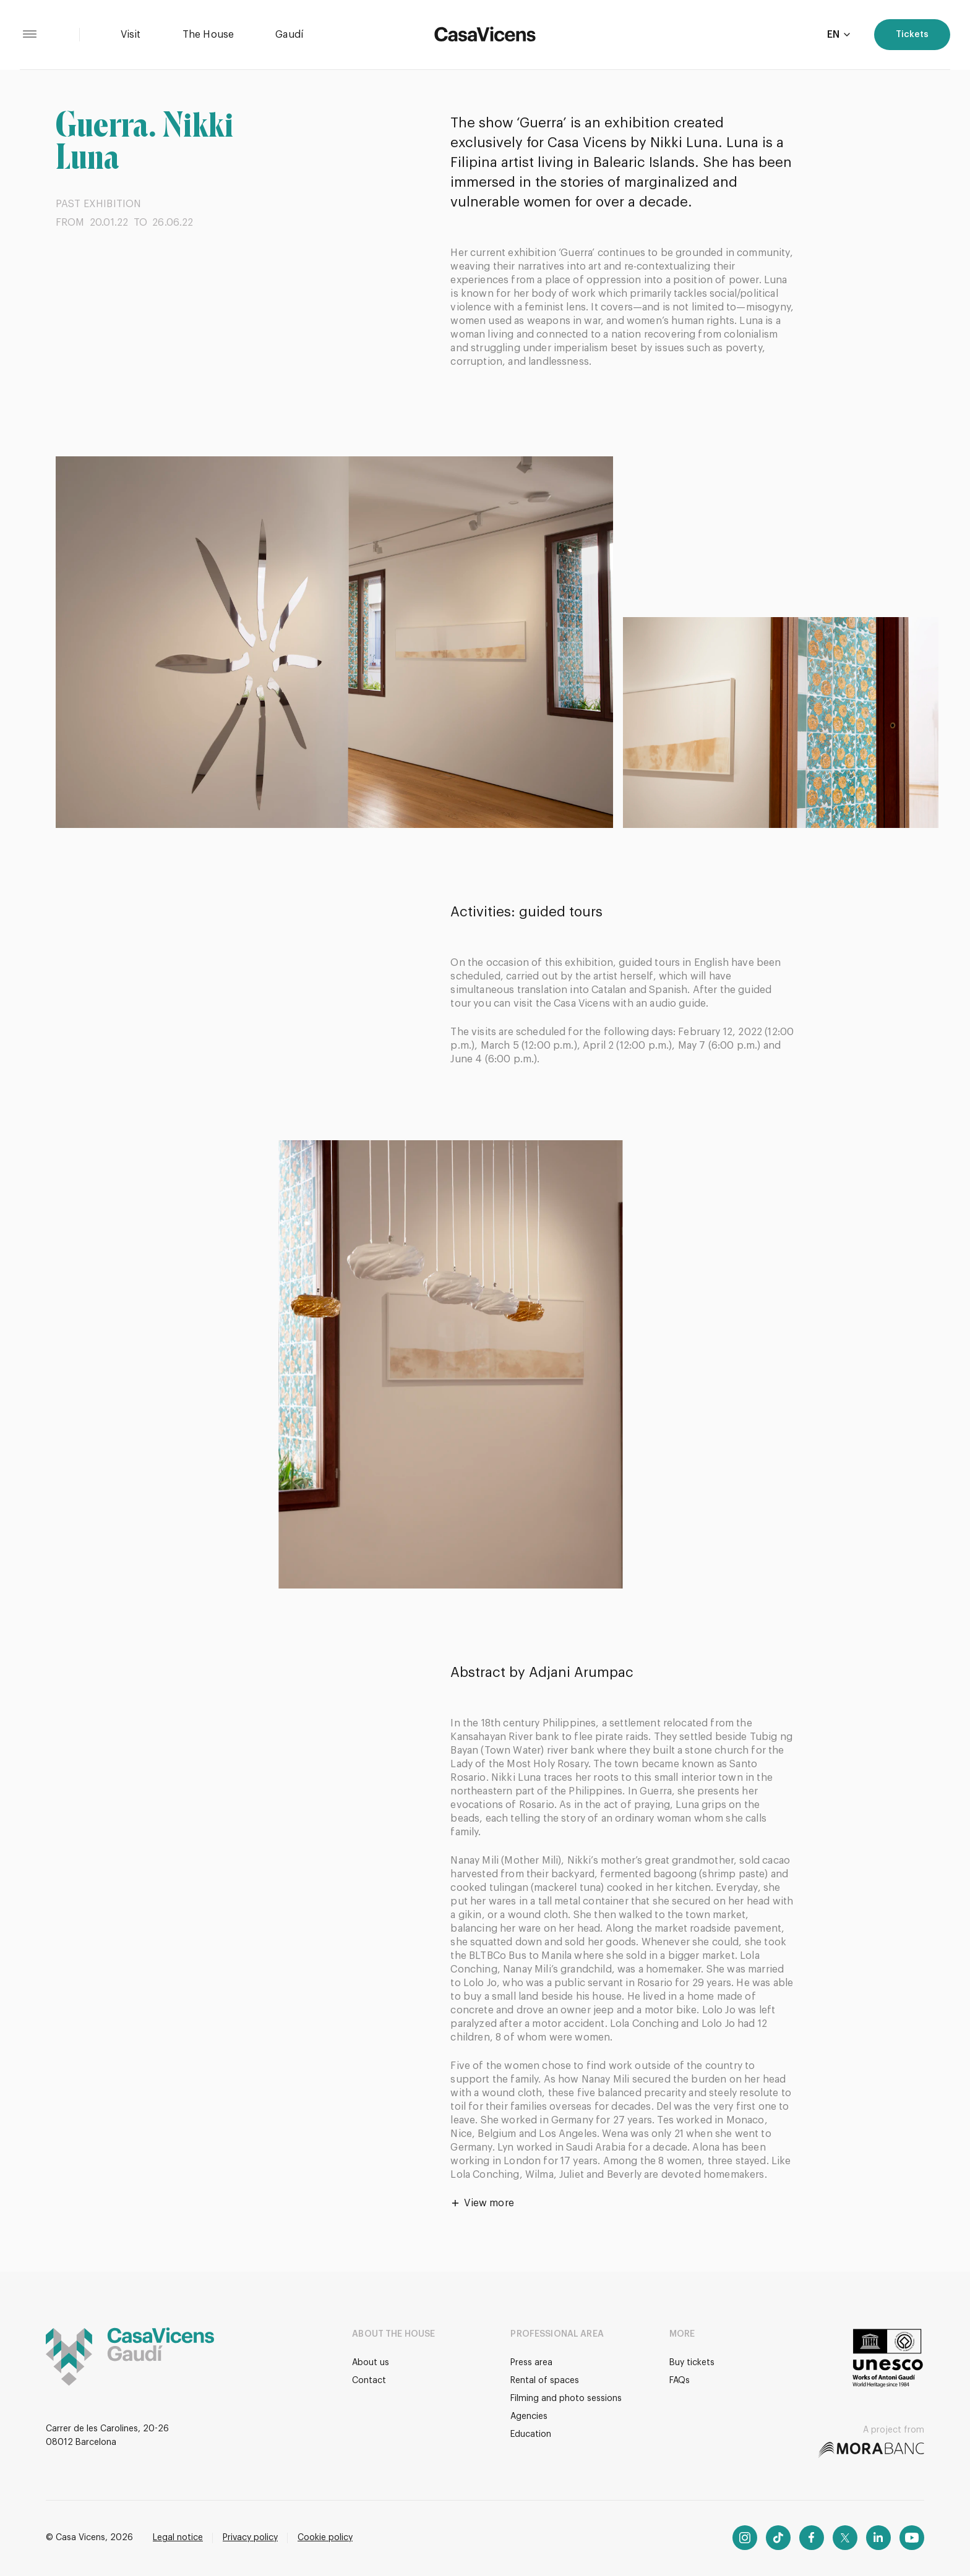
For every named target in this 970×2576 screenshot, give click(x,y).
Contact (369, 2380)
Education (530, 2434)
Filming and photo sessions (566, 2398)
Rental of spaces (544, 2380)
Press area (531, 2362)
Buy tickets (692, 2362)
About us (370, 2362)
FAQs (679, 2380)
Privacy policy (250, 2537)
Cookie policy (325, 2537)
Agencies (528, 2416)
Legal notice (178, 2537)
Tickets (912, 34)
